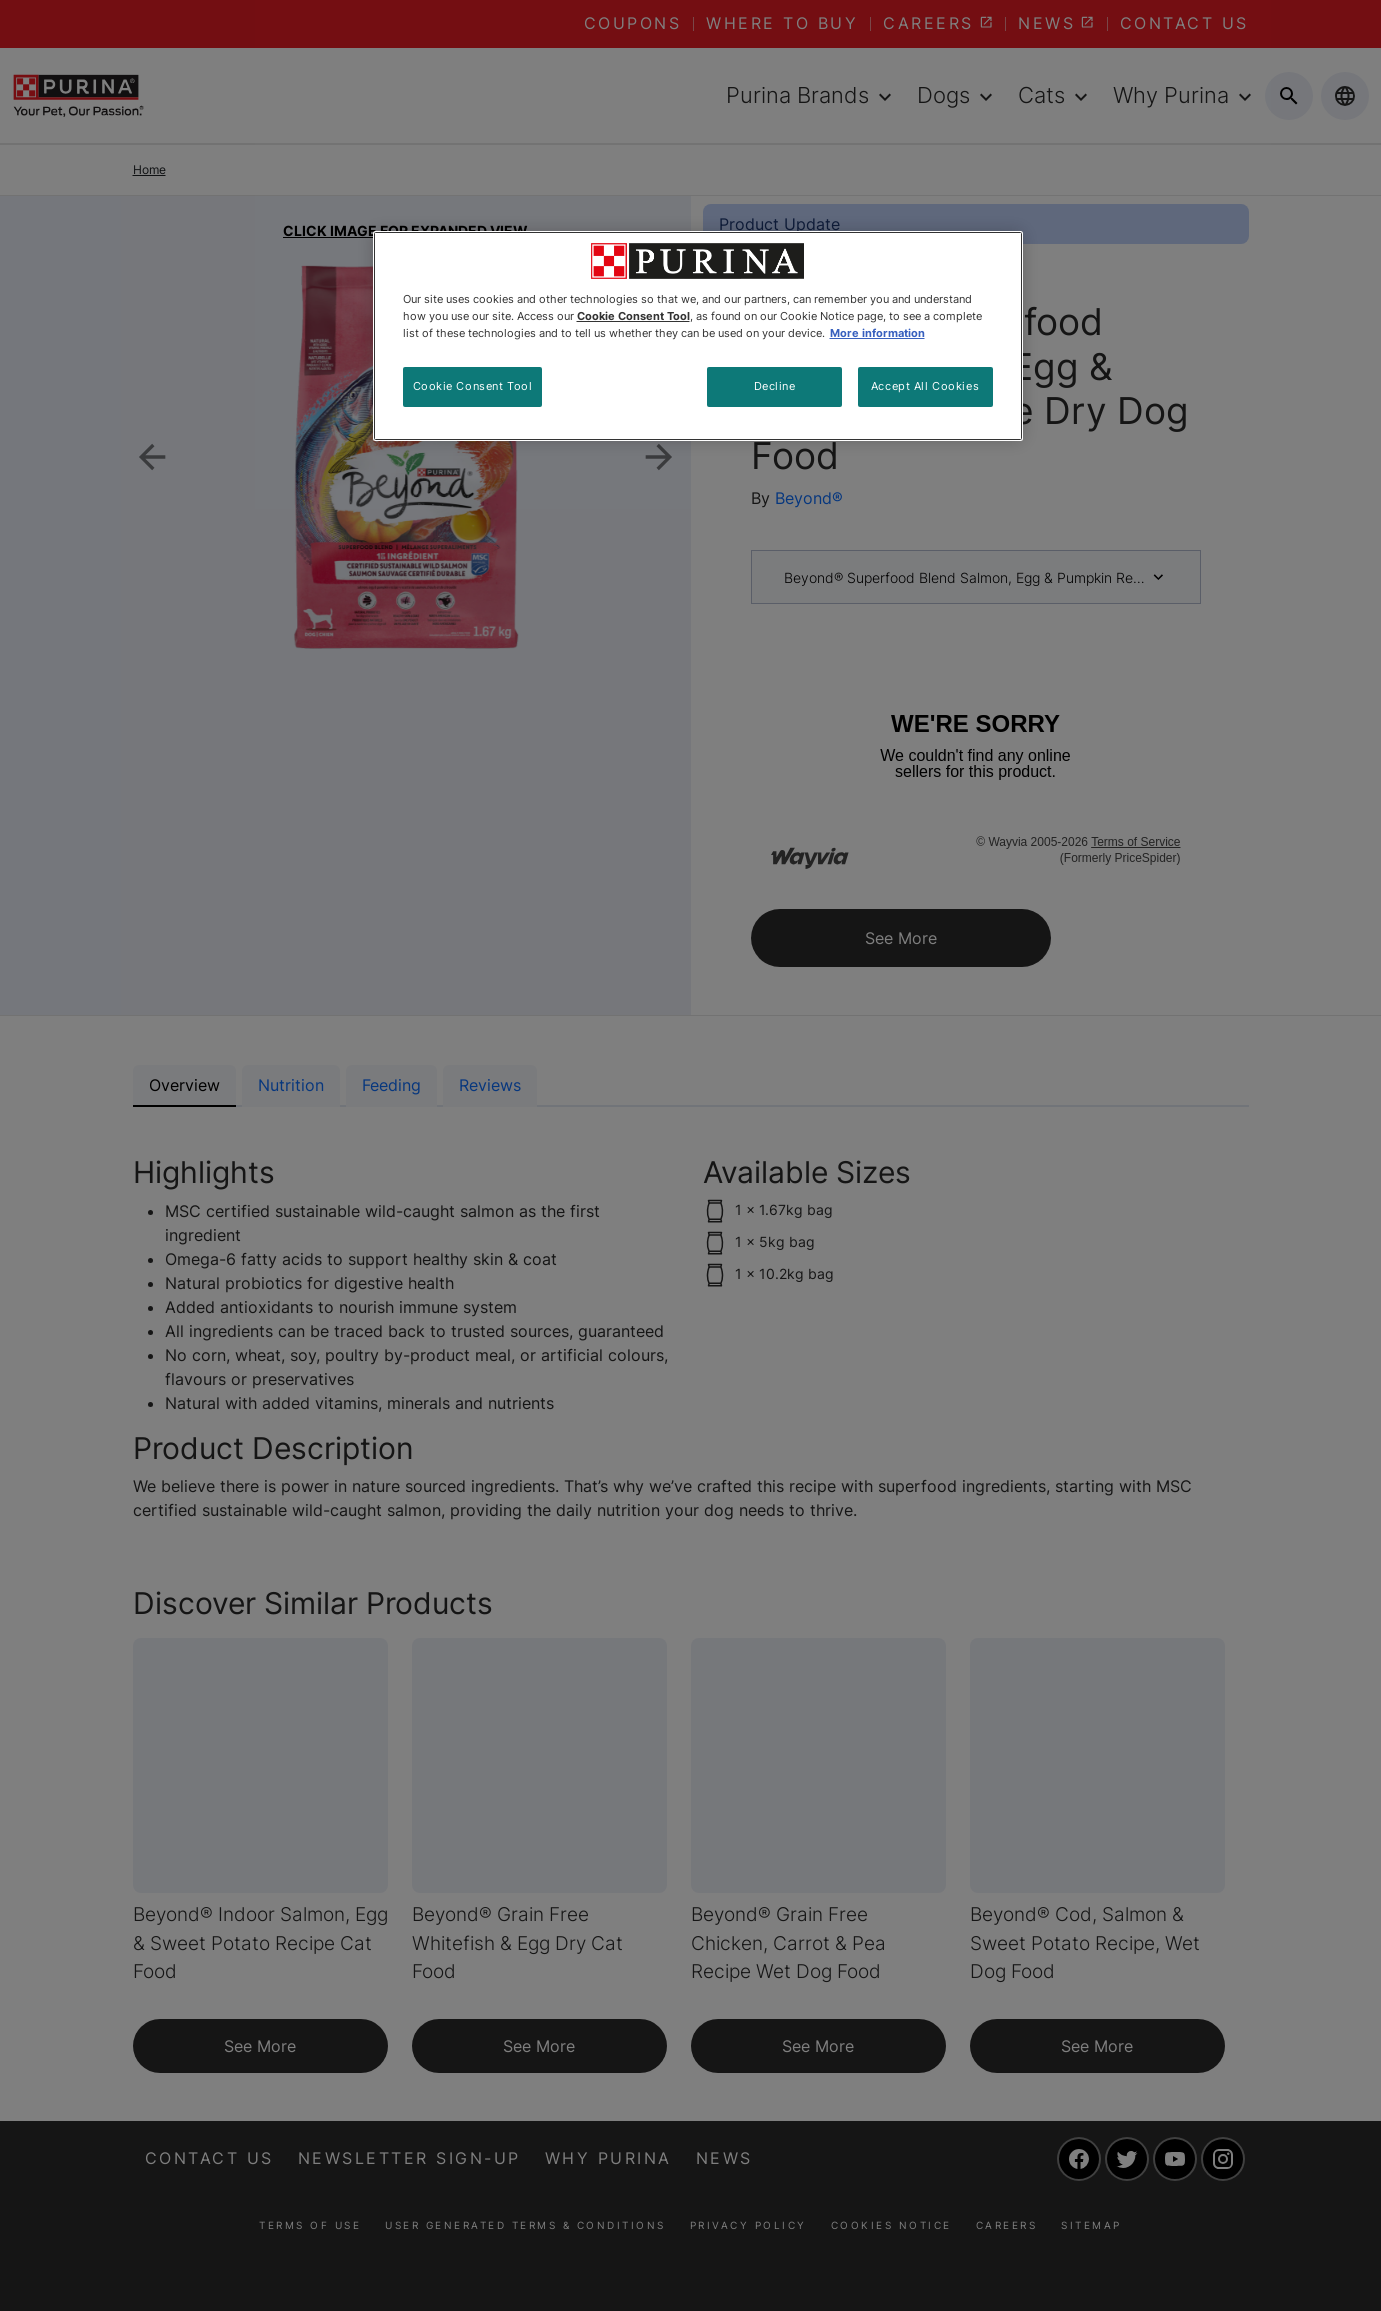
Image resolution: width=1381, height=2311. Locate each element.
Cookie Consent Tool (473, 386)
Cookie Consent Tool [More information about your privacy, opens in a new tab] (633, 316)
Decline (775, 386)
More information (877, 333)
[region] (698, 336)
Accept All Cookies (925, 386)
